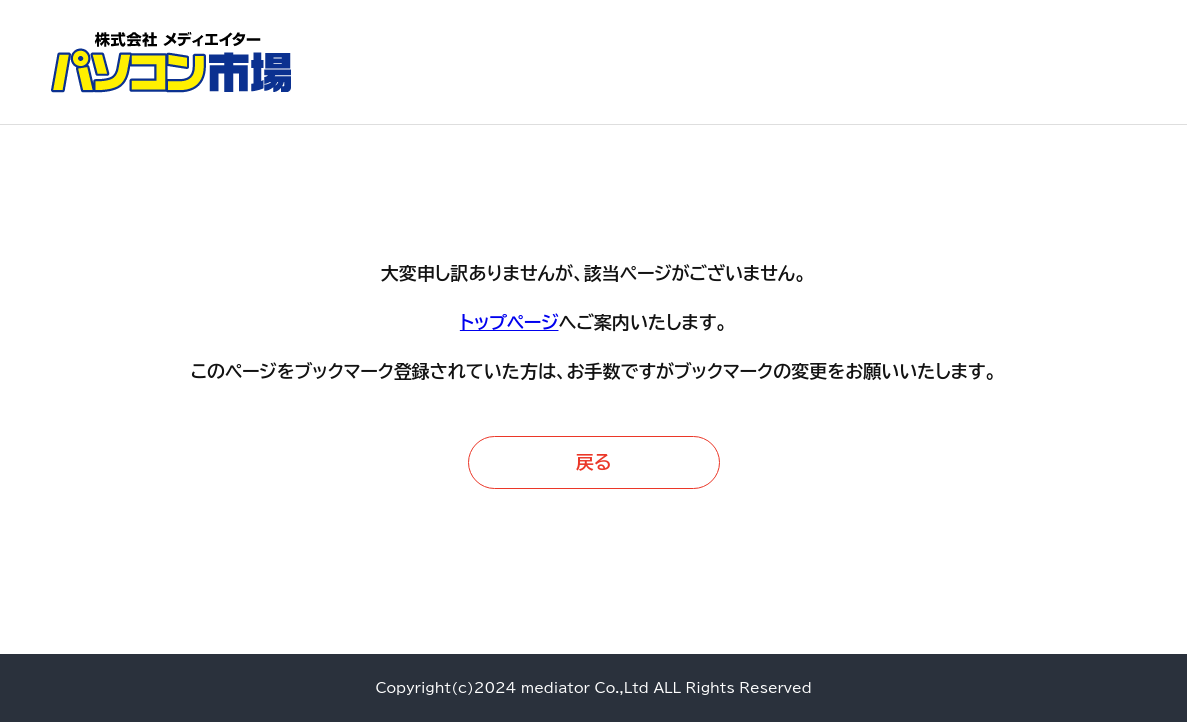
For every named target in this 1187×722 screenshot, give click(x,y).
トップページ (509, 322)
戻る (594, 462)
